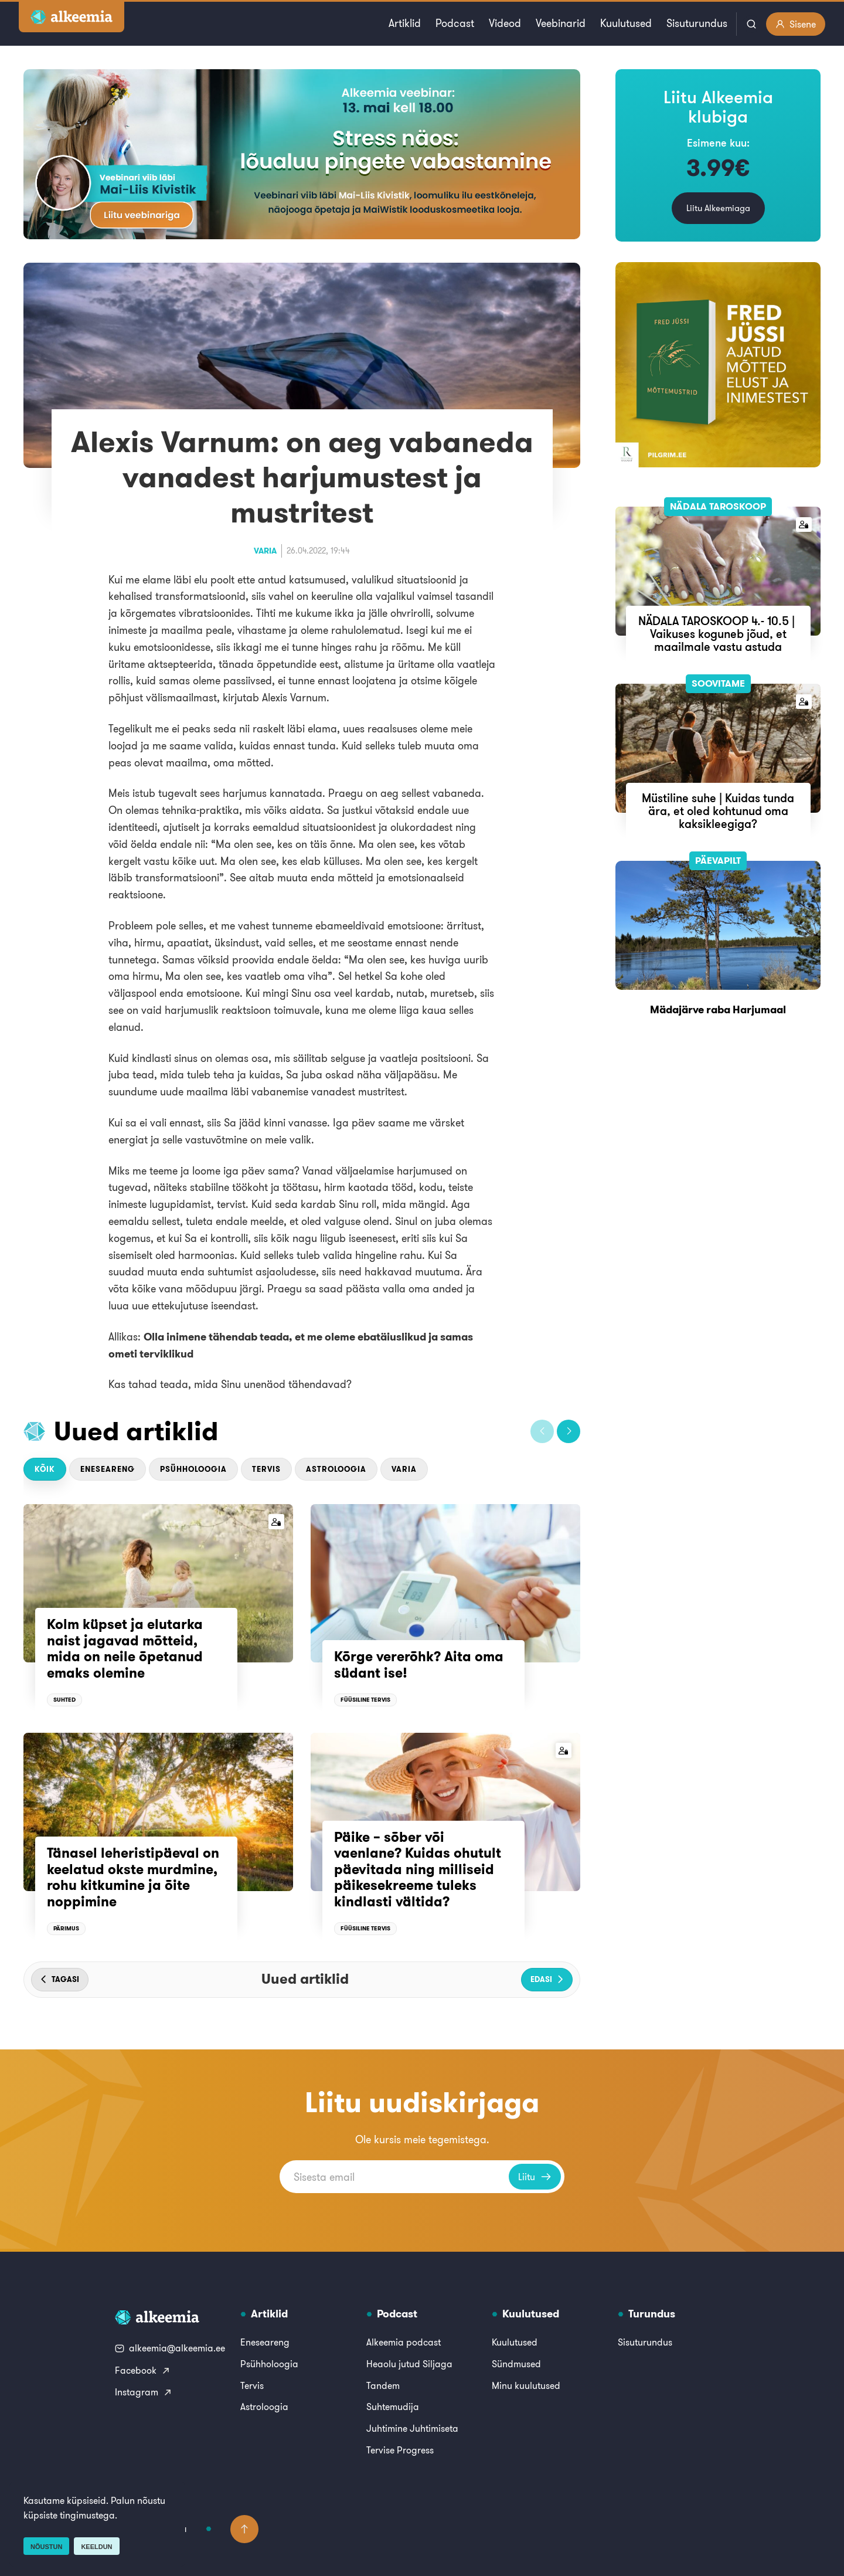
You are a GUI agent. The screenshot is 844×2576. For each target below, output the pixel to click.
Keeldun (96, 2546)
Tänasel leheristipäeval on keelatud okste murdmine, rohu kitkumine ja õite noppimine (133, 1877)
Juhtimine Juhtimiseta (412, 2428)
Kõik (45, 1469)
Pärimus (66, 1928)
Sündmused (516, 2364)
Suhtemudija (392, 2406)
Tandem (383, 2385)
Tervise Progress (400, 2450)
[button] (542, 1431)
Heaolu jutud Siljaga (409, 2364)
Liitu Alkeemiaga (718, 207)
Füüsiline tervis (365, 1699)
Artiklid (405, 23)
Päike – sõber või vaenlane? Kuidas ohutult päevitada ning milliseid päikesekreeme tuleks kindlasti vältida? (417, 1869)
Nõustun (46, 2546)
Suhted (64, 1699)
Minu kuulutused (526, 2385)
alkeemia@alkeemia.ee (170, 2348)
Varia (265, 550)
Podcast (454, 23)
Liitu (535, 2177)
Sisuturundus (696, 23)
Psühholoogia (193, 1469)
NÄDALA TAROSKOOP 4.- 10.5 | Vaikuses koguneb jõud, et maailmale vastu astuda (718, 633)
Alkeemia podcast (403, 2342)
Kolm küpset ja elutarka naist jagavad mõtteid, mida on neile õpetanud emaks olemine (125, 1648)
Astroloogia (336, 1469)
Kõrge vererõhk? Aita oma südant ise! (418, 1665)
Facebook (143, 2370)
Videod (505, 23)
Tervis (266, 1469)
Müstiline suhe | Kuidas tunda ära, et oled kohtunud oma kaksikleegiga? (718, 810)
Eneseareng (107, 1469)
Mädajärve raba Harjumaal (718, 1009)
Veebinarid (561, 23)
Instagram (143, 2392)
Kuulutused (626, 23)
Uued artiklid (136, 1431)
